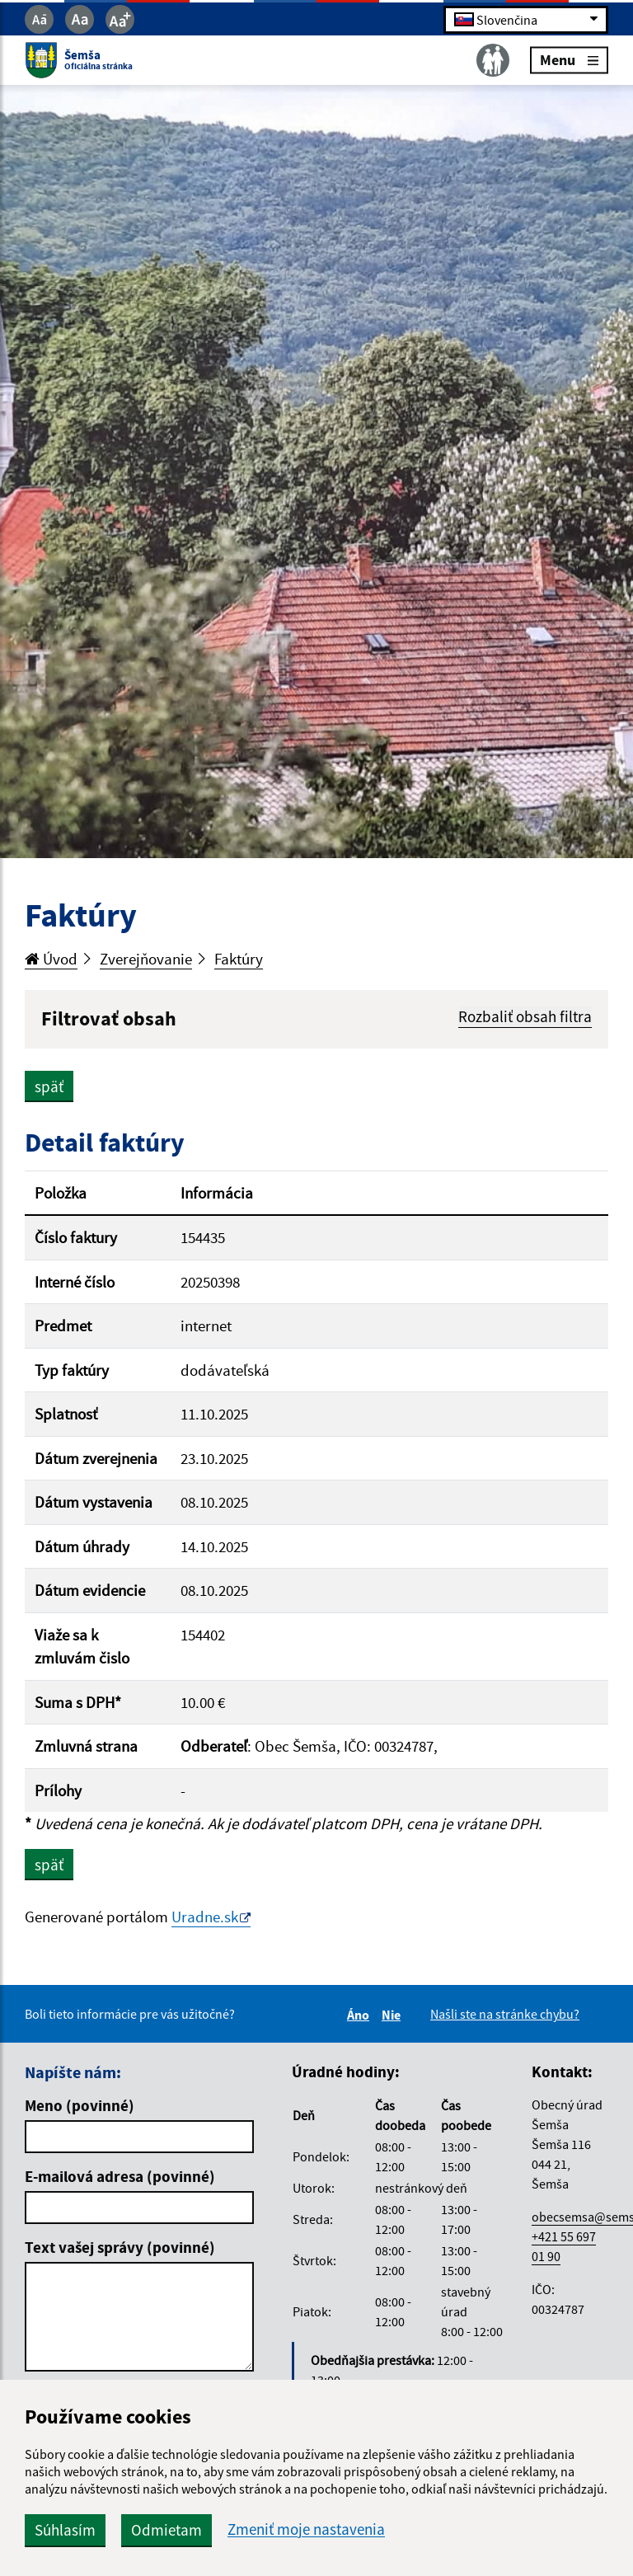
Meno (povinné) (79, 2105)
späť (49, 1086)
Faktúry (238, 959)
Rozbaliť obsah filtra (525, 1016)
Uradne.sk (204, 1916)
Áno (360, 2014)
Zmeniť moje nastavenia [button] (306, 2529)
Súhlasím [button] (65, 2530)
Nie (394, 2014)
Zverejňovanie (146, 959)
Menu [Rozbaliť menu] (569, 59)
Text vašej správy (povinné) (120, 2247)
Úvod (51, 959)
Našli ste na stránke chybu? (504, 2014)
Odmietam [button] (166, 2530)
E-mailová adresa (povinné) (120, 2176)
